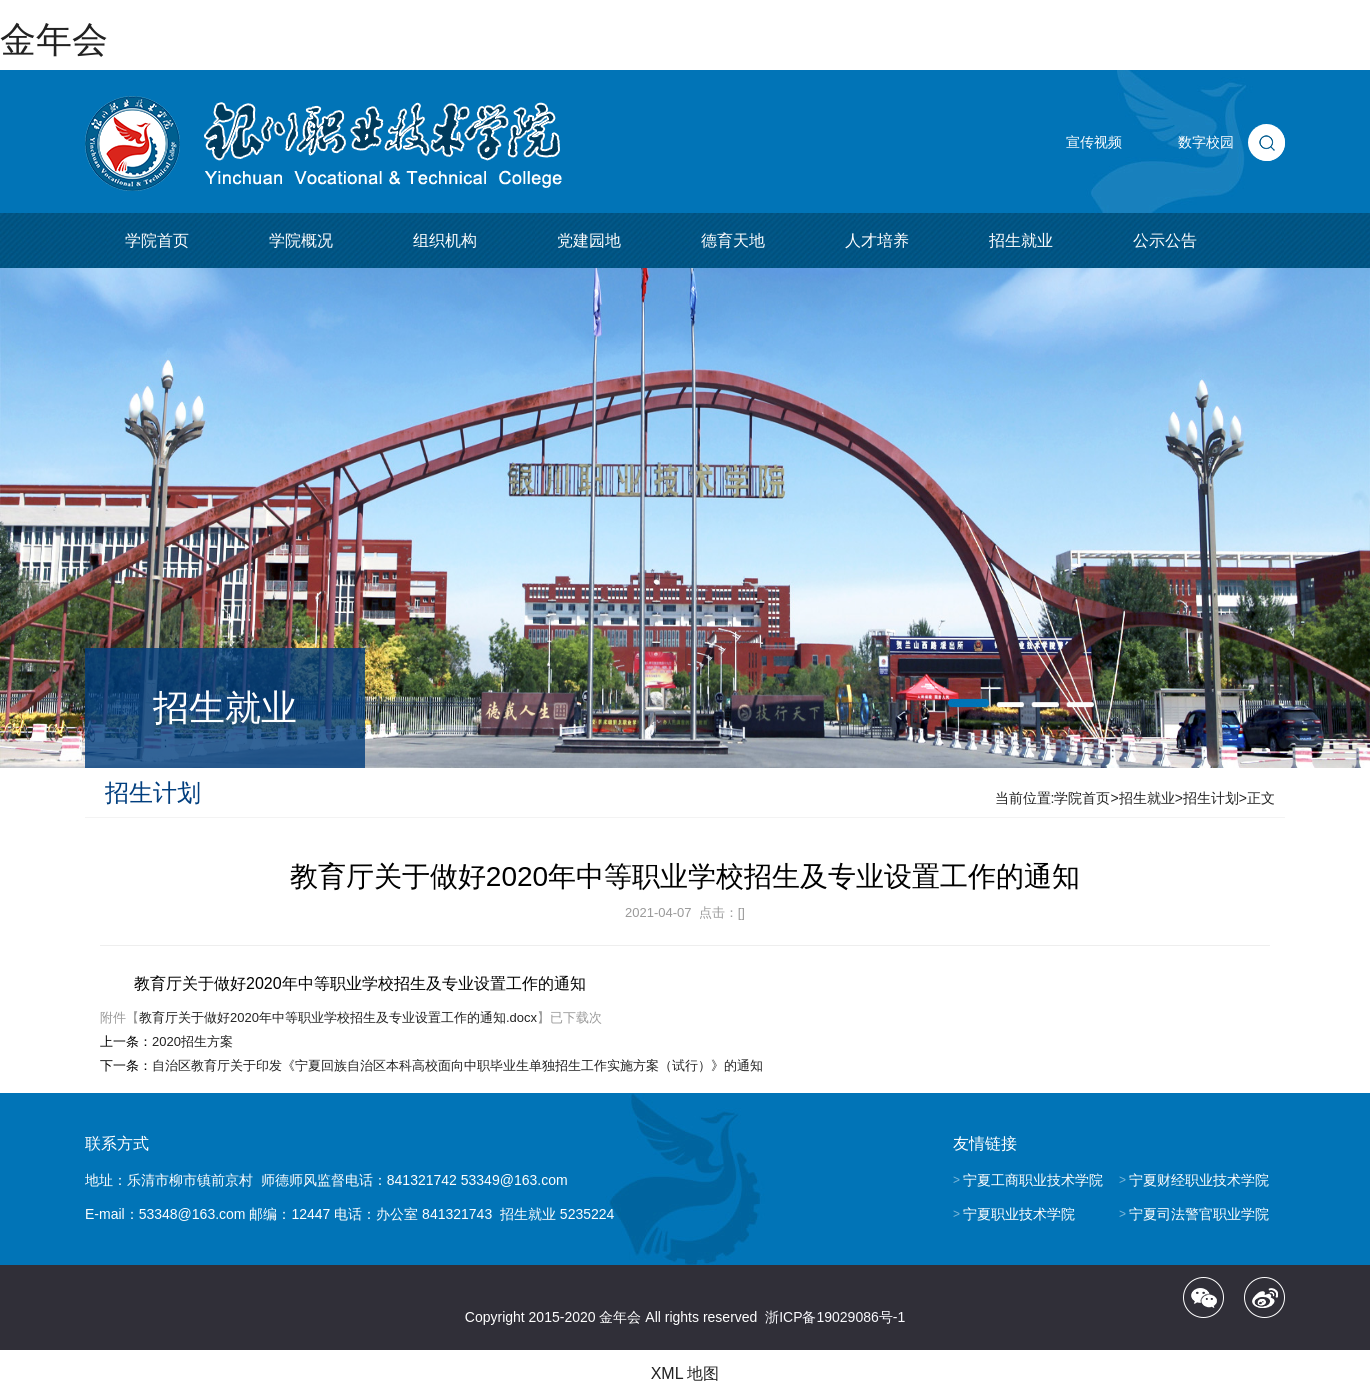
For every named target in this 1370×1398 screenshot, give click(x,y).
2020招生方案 (192, 1041)
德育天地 (733, 240)
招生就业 (1021, 240)
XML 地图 (685, 1373)
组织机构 (445, 240)
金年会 (54, 39)
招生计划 (1211, 798)
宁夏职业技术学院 (1019, 1214)
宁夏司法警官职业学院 (1199, 1214)
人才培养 (877, 240)
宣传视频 (1094, 142)
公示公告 (1165, 240)
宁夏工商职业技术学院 (1033, 1180)
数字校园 (1206, 142)
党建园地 (589, 240)
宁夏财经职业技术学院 (1199, 1180)
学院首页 (157, 240)
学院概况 (301, 240)
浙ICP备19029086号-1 (835, 1317)
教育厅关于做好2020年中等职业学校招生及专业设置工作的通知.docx (338, 1017)
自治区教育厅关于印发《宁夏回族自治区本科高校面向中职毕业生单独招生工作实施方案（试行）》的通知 (457, 1065)
